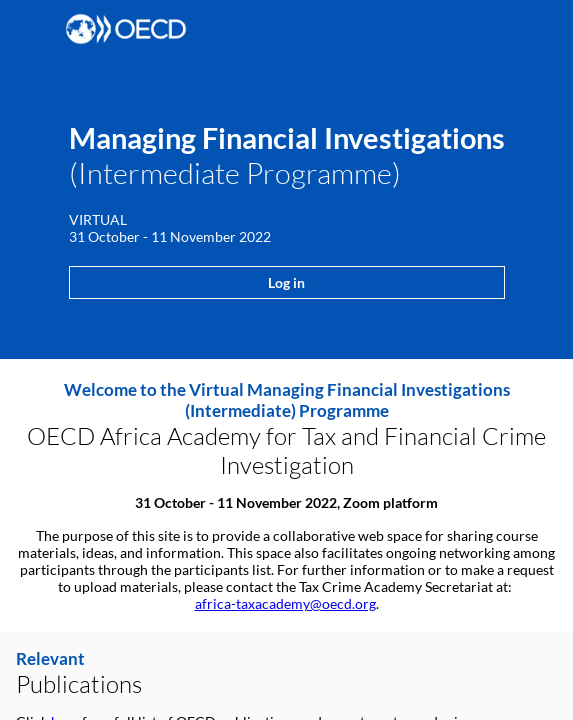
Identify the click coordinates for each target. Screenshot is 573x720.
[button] (30, 30)
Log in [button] (286, 282)
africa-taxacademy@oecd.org (285, 603)
